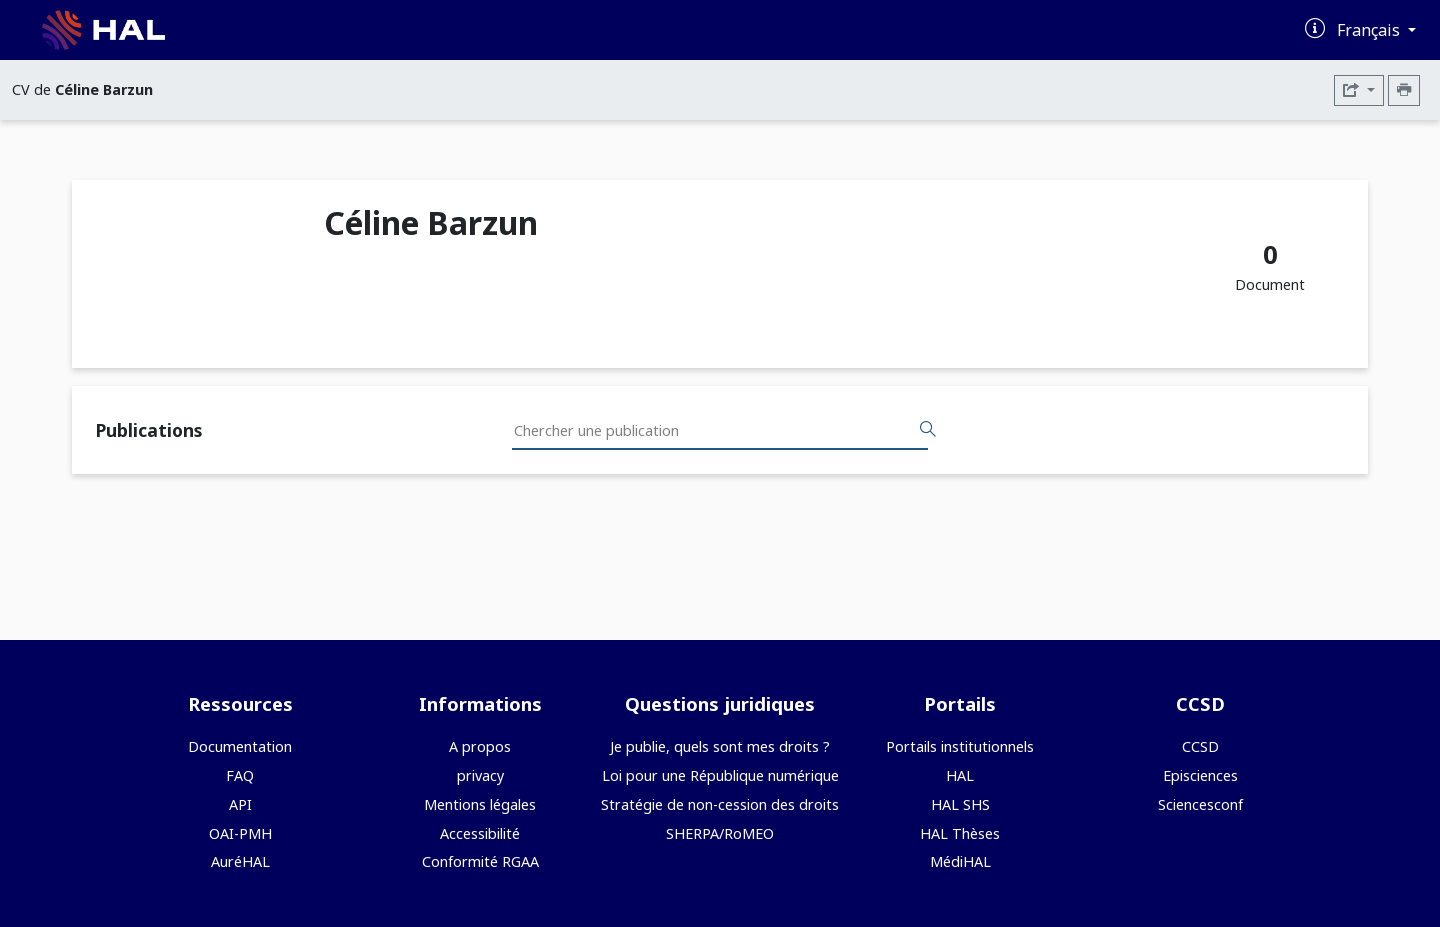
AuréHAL (240, 861)
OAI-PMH (240, 833)
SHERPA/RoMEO (720, 833)
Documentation (240, 746)
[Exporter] (1359, 90)
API (240, 804)
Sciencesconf (1200, 804)
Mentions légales (480, 804)
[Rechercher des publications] (928, 430)
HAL (960, 775)
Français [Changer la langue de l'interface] (1370, 30)
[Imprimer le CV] (1404, 90)
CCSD (1200, 746)
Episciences (1200, 775)
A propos (480, 746)
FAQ (240, 775)
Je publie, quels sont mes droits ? (720, 746)
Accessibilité (480, 833)
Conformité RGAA (480, 861)
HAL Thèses (960, 833)
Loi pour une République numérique (720, 775)
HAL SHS (960, 804)
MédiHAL (960, 861)
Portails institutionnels (960, 746)
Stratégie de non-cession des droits (720, 804)
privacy (480, 775)
